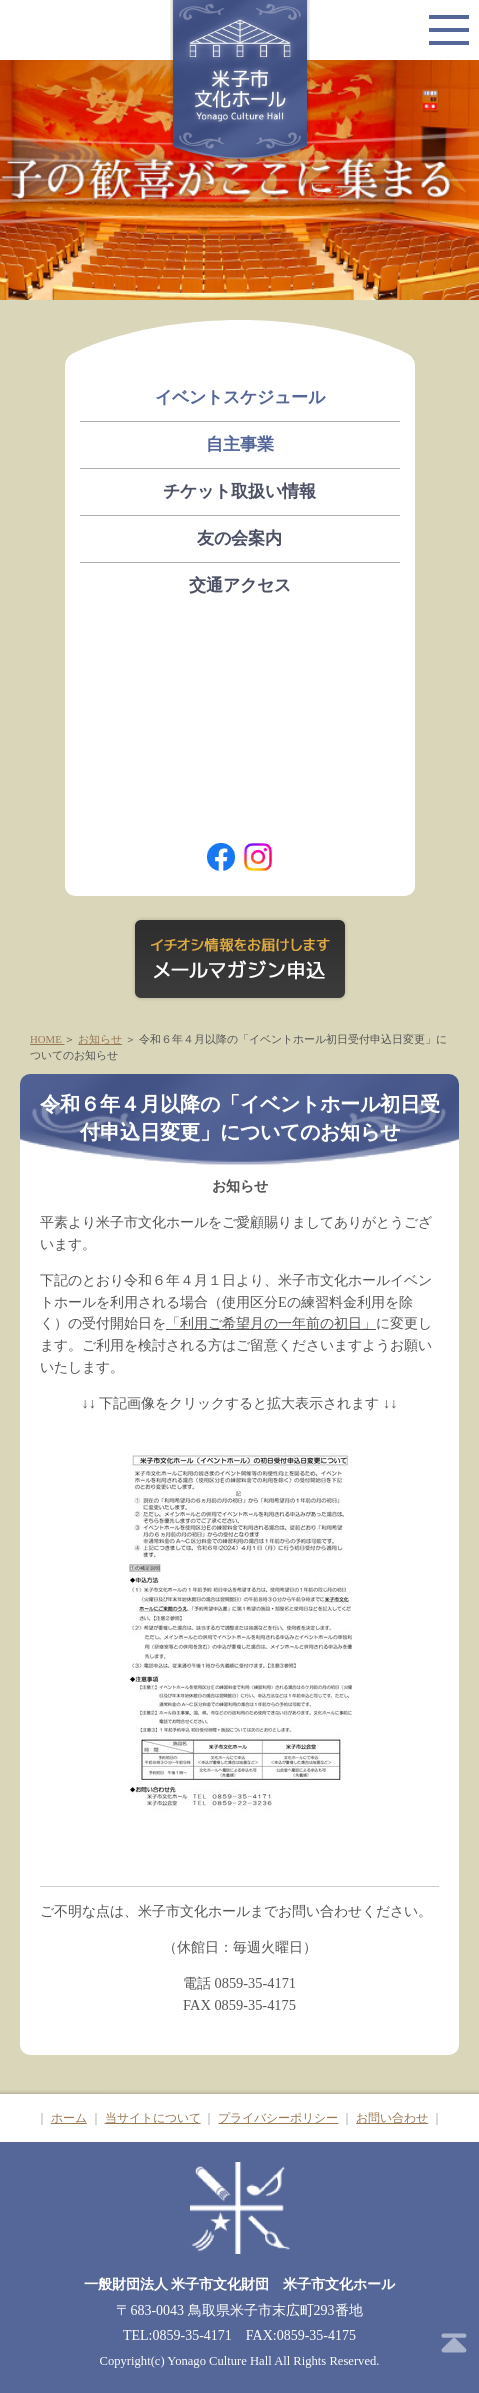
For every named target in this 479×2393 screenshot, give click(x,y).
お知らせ (100, 1039)
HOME (47, 1039)
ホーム (69, 2118)
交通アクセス (240, 585)
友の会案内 (239, 538)
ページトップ (454, 2343)
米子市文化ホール (240, 82)
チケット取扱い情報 (239, 491)
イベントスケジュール (240, 397)
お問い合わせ (392, 2118)
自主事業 (240, 444)
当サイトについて (153, 2118)
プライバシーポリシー (278, 2118)
